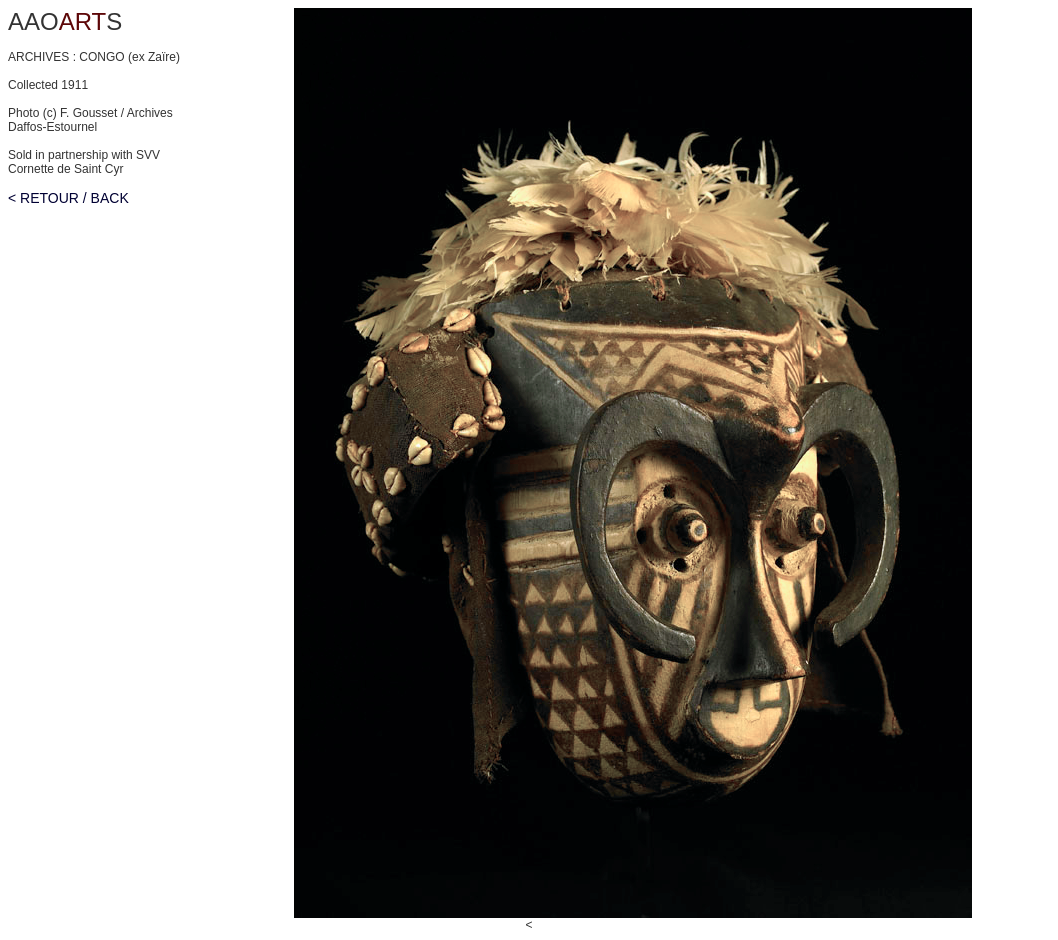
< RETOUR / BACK (68, 198)
